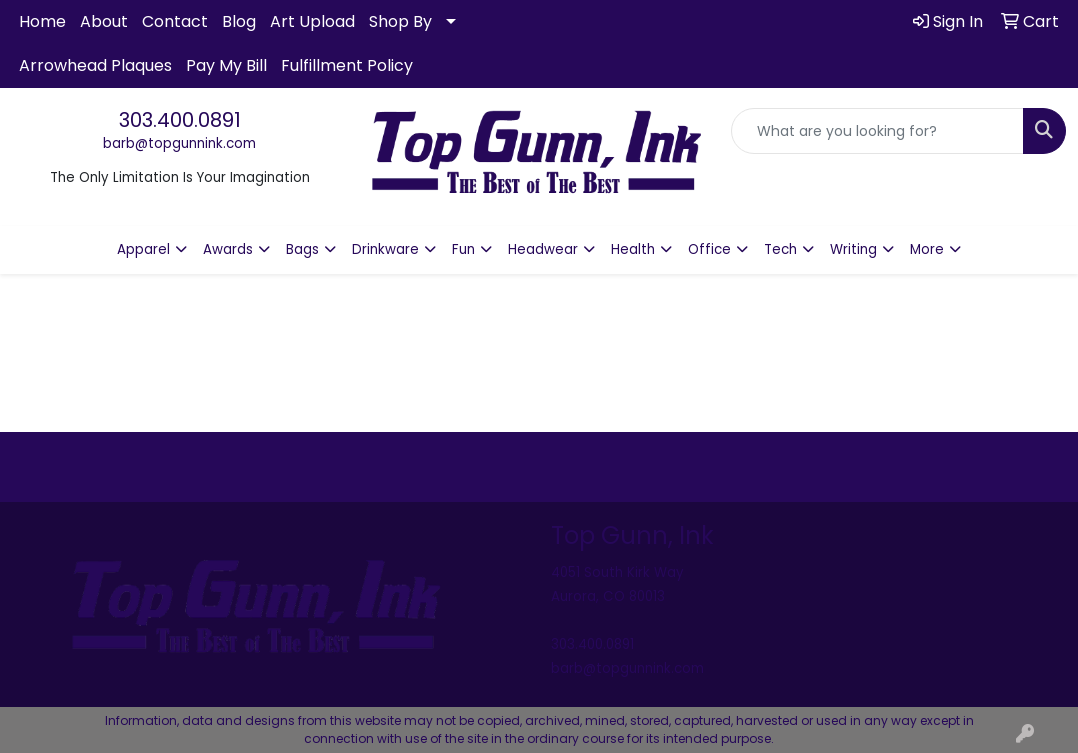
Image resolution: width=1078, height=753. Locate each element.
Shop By (400, 21)
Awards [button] (228, 249)
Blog (239, 21)
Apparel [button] (143, 249)
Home (42, 21)
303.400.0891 (180, 120)
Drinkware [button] (385, 249)
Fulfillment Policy (347, 65)
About (104, 21)
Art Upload (312, 21)
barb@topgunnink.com (179, 143)
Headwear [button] (543, 249)
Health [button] (633, 249)
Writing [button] (853, 249)
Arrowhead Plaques (95, 65)
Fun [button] (463, 249)
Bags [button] (302, 249)
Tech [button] (780, 249)
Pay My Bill (226, 65)
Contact (175, 21)
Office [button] (709, 249)
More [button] (927, 249)
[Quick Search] (877, 131)
